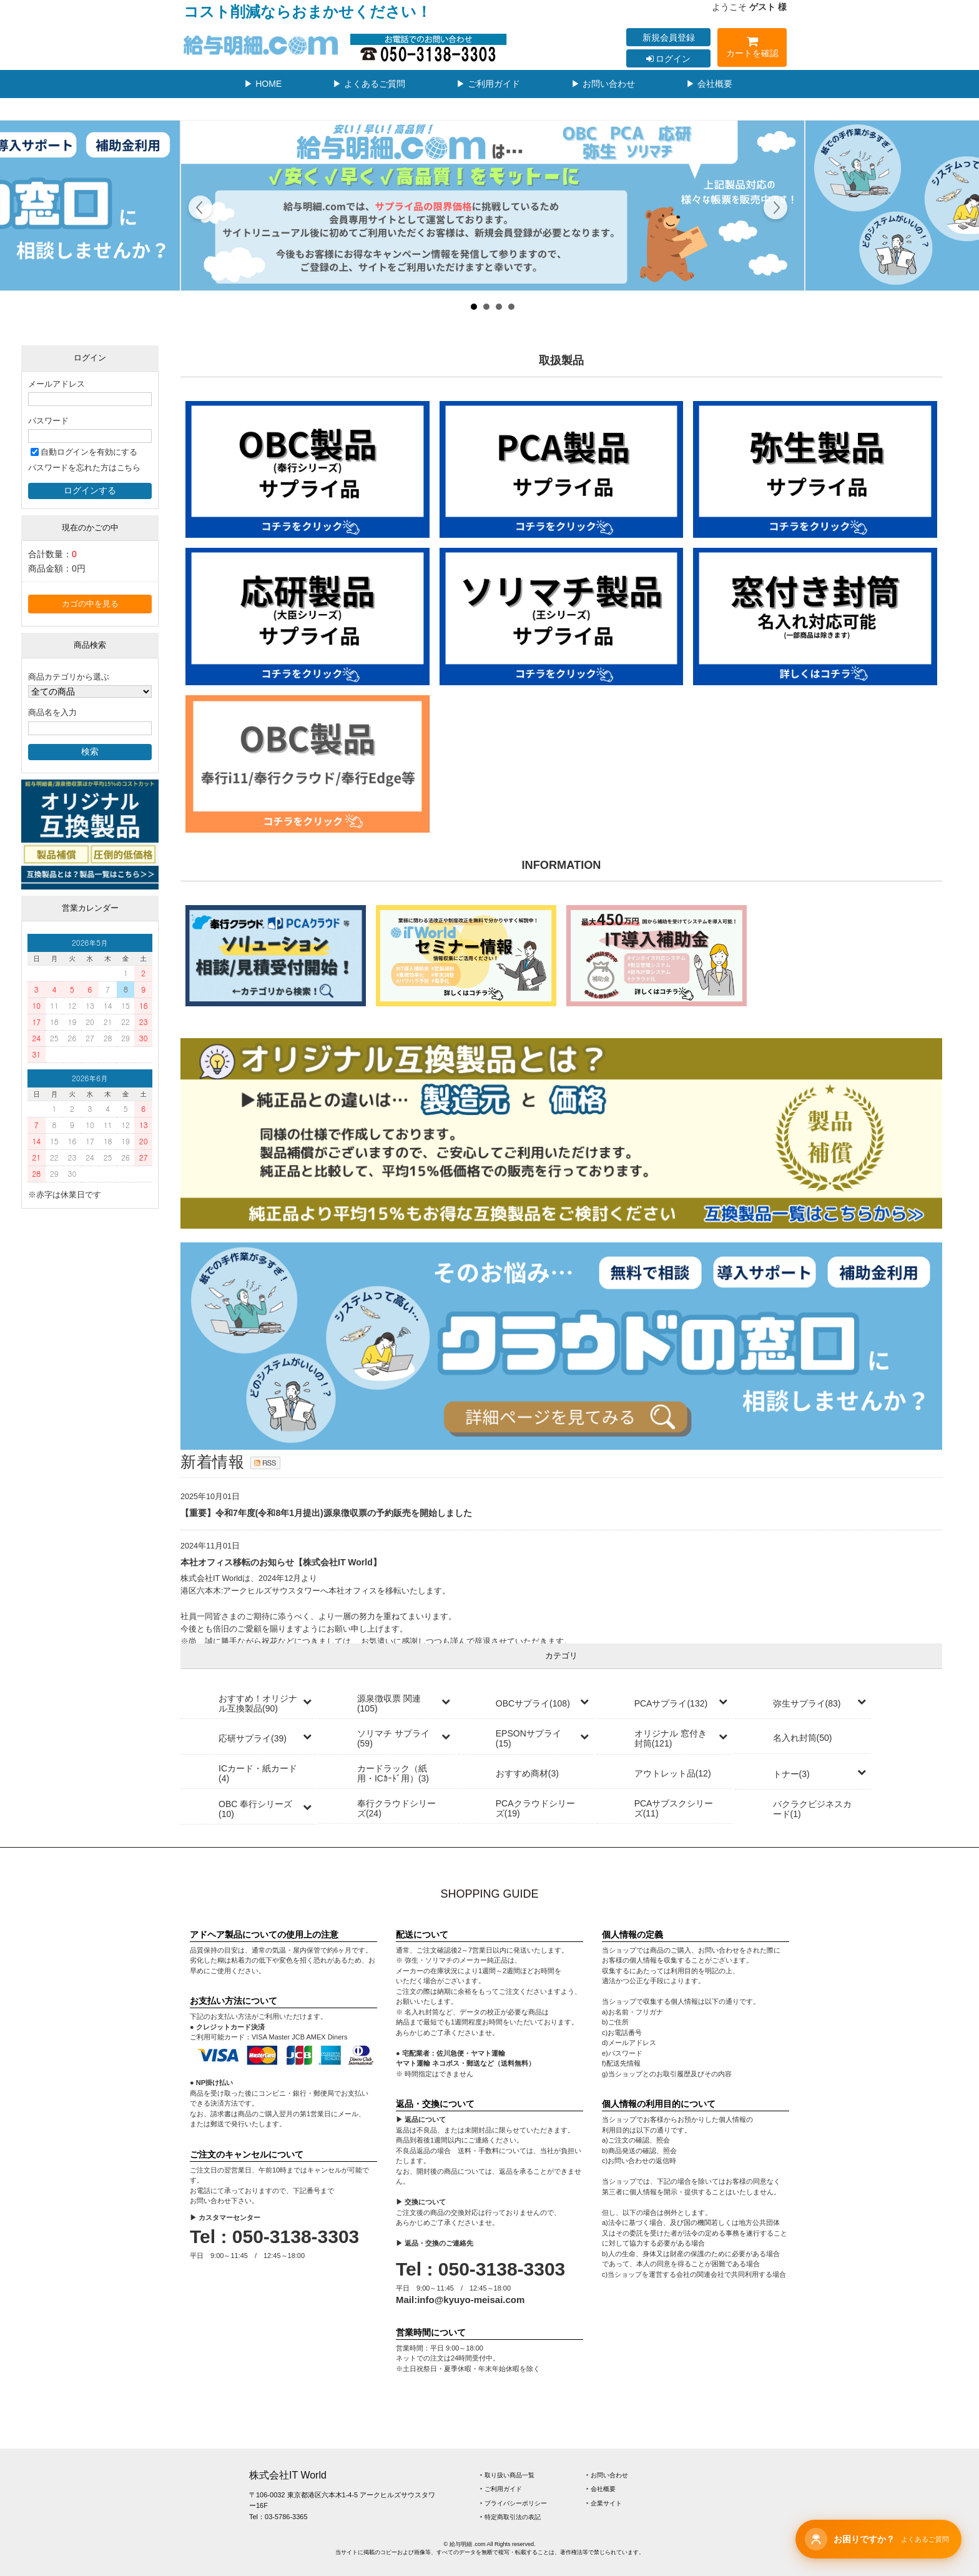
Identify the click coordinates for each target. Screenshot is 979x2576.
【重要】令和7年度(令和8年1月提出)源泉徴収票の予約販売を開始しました (326, 1513)
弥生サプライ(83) (807, 1703)
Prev (201, 209)
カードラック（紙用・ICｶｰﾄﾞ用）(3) (393, 1773)
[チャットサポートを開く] (878, 2539)
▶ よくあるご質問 (369, 84)
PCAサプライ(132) (670, 1703)
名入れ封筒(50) (802, 1738)
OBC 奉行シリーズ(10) (255, 1809)
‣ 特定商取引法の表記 (510, 2517)
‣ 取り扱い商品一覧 (507, 2475)
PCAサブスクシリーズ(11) (674, 1808)
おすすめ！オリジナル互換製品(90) (258, 1703)
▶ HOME (263, 84)
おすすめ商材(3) (527, 1773)
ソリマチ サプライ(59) (393, 1738)
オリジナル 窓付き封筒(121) (670, 1738)
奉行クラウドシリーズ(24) (396, 1808)
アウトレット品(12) (672, 1773)
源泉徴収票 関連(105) (389, 1703)
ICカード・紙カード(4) (258, 1773)
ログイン (668, 59)
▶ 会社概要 (709, 84)
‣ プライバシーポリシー (513, 2503)
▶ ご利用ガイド (488, 84)
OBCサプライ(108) (533, 1703)
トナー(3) (791, 1774)
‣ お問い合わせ (607, 2475)
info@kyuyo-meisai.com (470, 2299)
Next (775, 209)
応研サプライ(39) (253, 1738)
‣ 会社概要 (601, 2488)
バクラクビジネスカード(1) (812, 1809)
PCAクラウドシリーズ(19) (535, 1808)
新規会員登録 (668, 37)
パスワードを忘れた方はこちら (84, 467)
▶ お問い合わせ (603, 84)
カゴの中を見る (90, 604)
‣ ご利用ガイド (501, 2488)
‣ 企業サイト (604, 2503)
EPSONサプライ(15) (528, 1738)
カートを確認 (752, 49)
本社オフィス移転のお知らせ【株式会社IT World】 (280, 1562)
